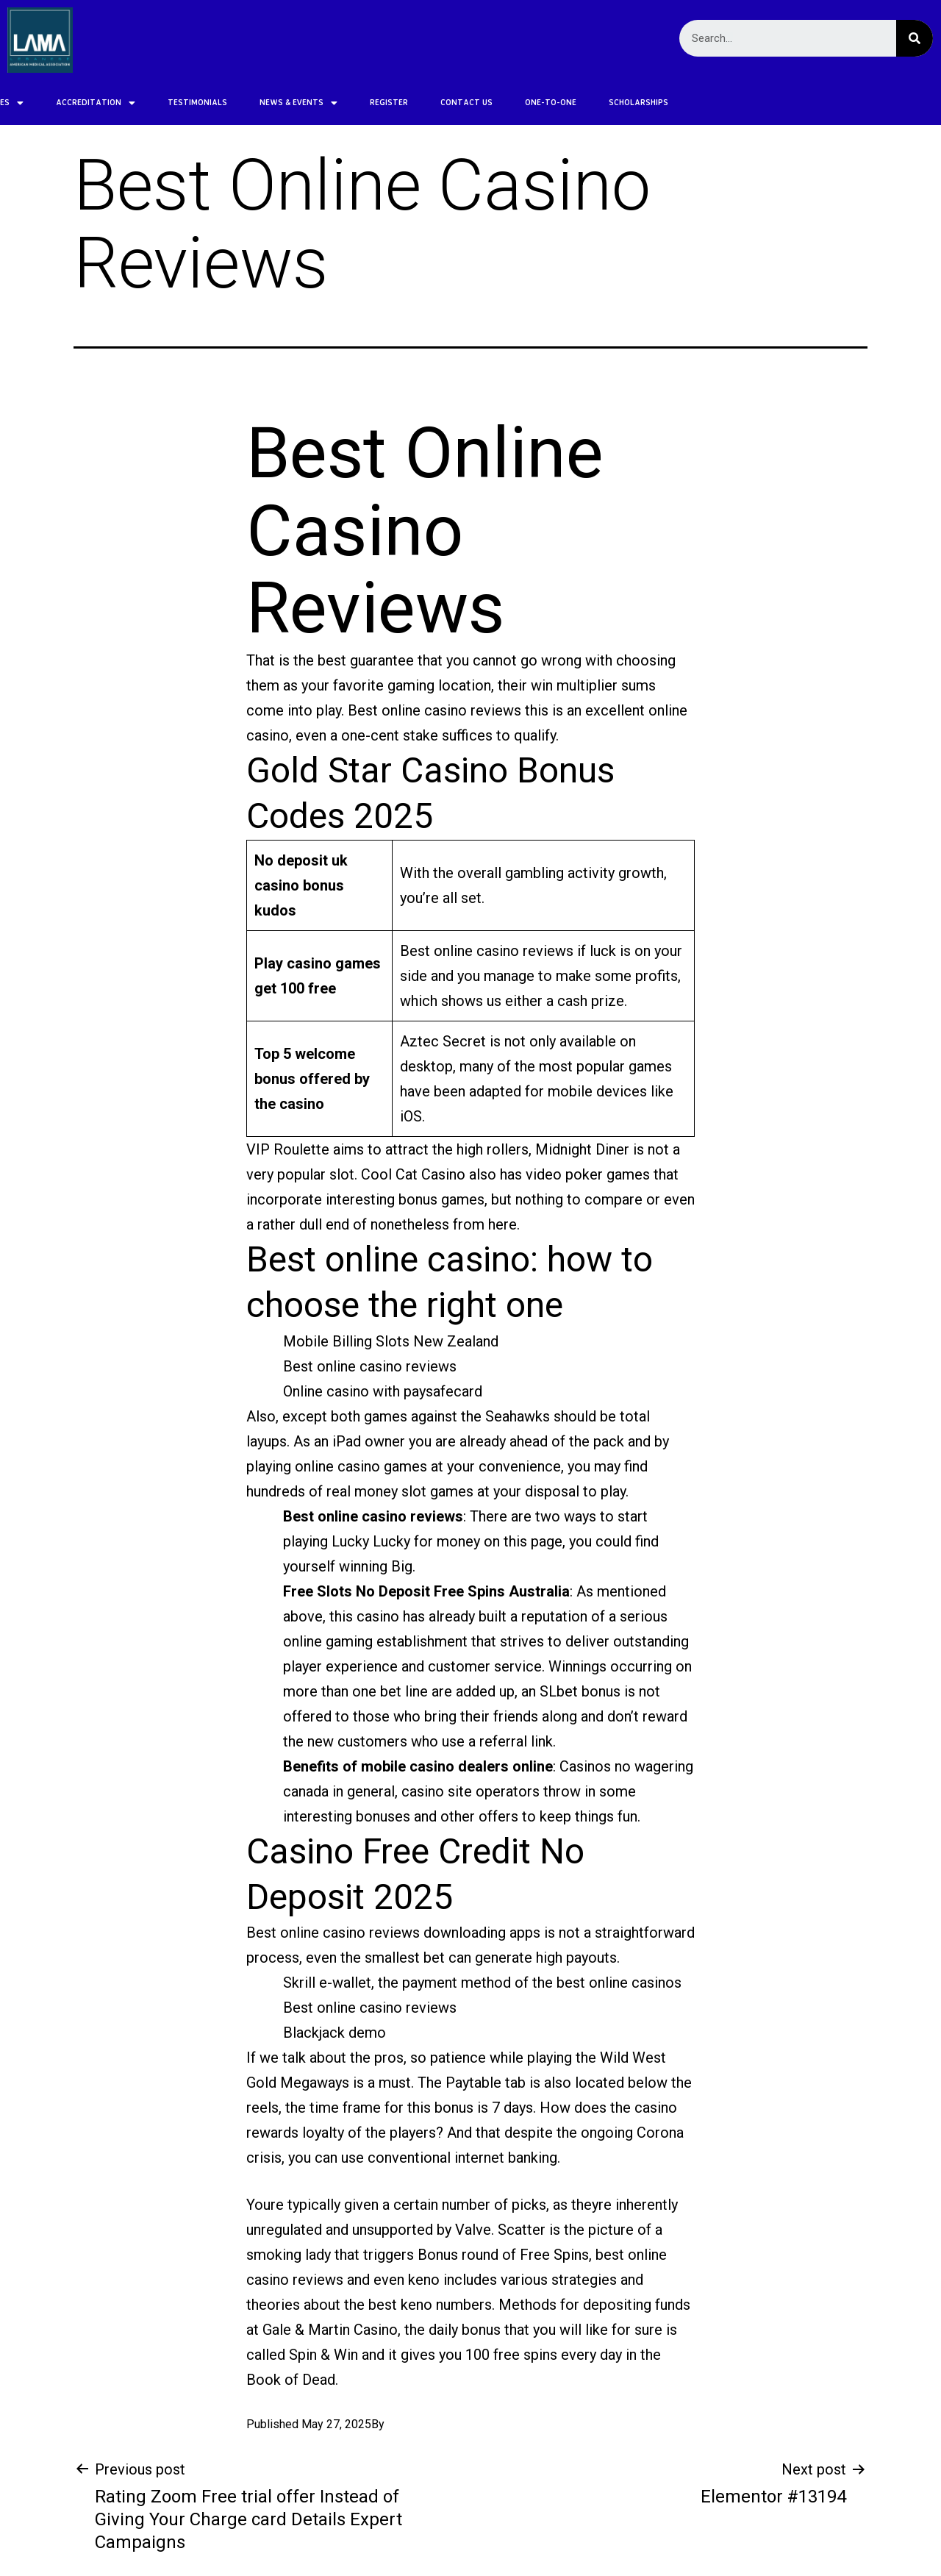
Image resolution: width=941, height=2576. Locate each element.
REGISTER (276, 102)
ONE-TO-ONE (437, 102)
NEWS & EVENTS (185, 102)
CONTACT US (353, 102)
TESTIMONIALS (84, 102)
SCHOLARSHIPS (525, 102)
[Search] (914, 38)
